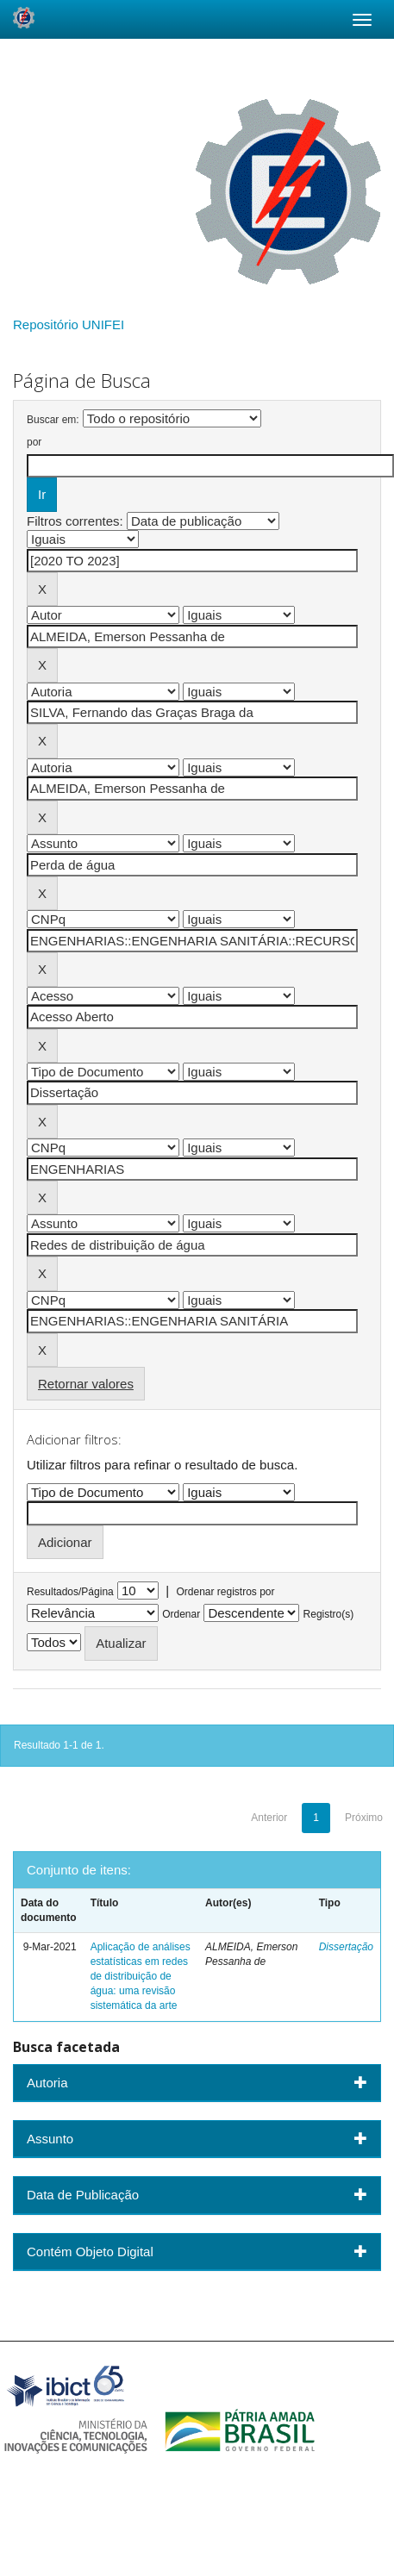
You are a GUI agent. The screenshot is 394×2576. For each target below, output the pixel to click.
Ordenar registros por (225, 1592)
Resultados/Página (70, 1592)
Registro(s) (328, 1614)
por (34, 442)
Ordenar (181, 1614)
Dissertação (346, 1947)
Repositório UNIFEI (68, 324)
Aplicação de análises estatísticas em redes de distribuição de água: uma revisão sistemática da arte (141, 1976)
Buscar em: (53, 420)
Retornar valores (86, 1383)
